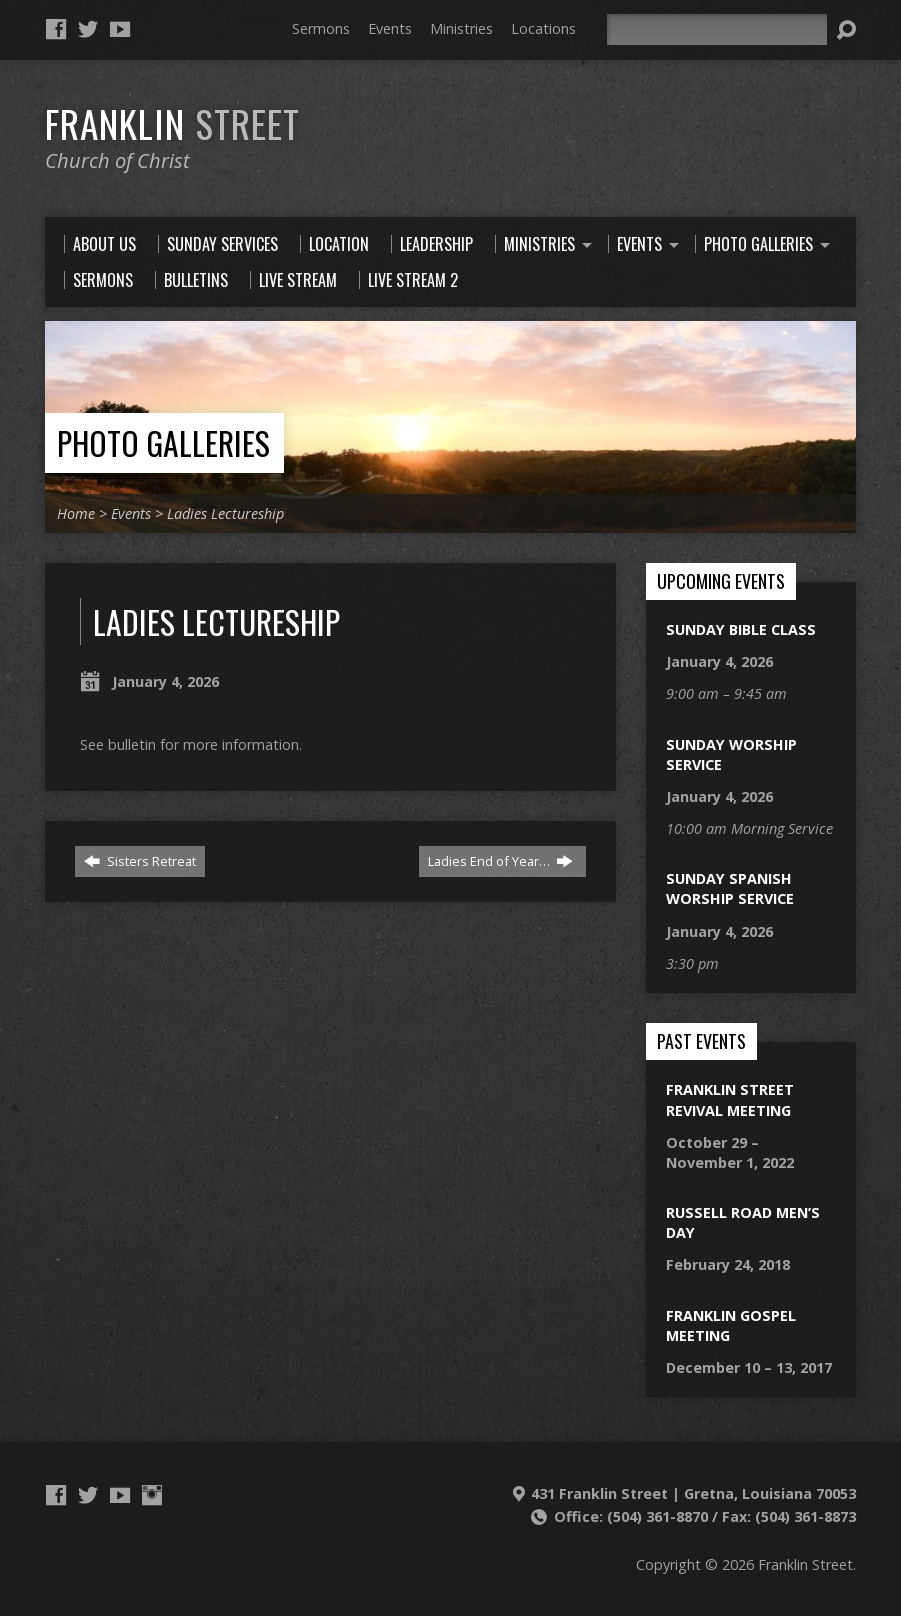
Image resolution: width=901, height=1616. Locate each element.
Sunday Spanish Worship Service (730, 888)
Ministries (461, 28)
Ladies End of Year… (500, 861)
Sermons (321, 28)
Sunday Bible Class (741, 629)
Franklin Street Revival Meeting (730, 1099)
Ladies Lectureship (225, 513)
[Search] (717, 29)
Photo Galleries (163, 442)
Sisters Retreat (140, 861)
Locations (543, 28)
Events (390, 28)
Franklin (172, 123)
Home (76, 513)
